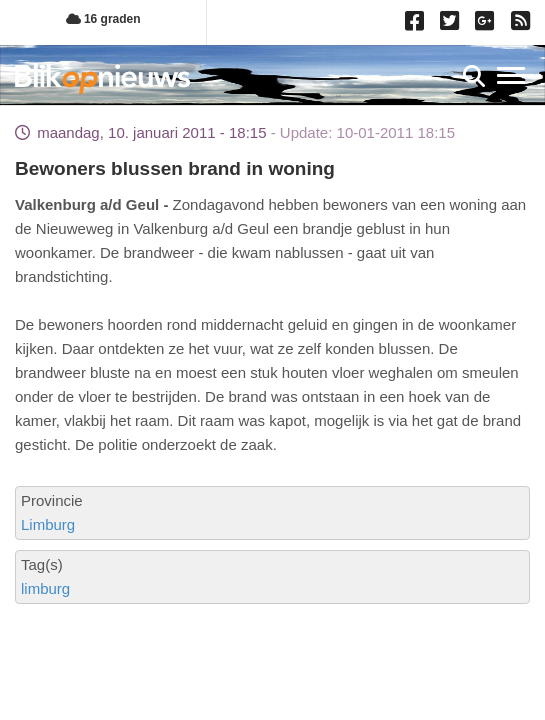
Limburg (48, 524)
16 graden (103, 19)
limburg (45, 588)
